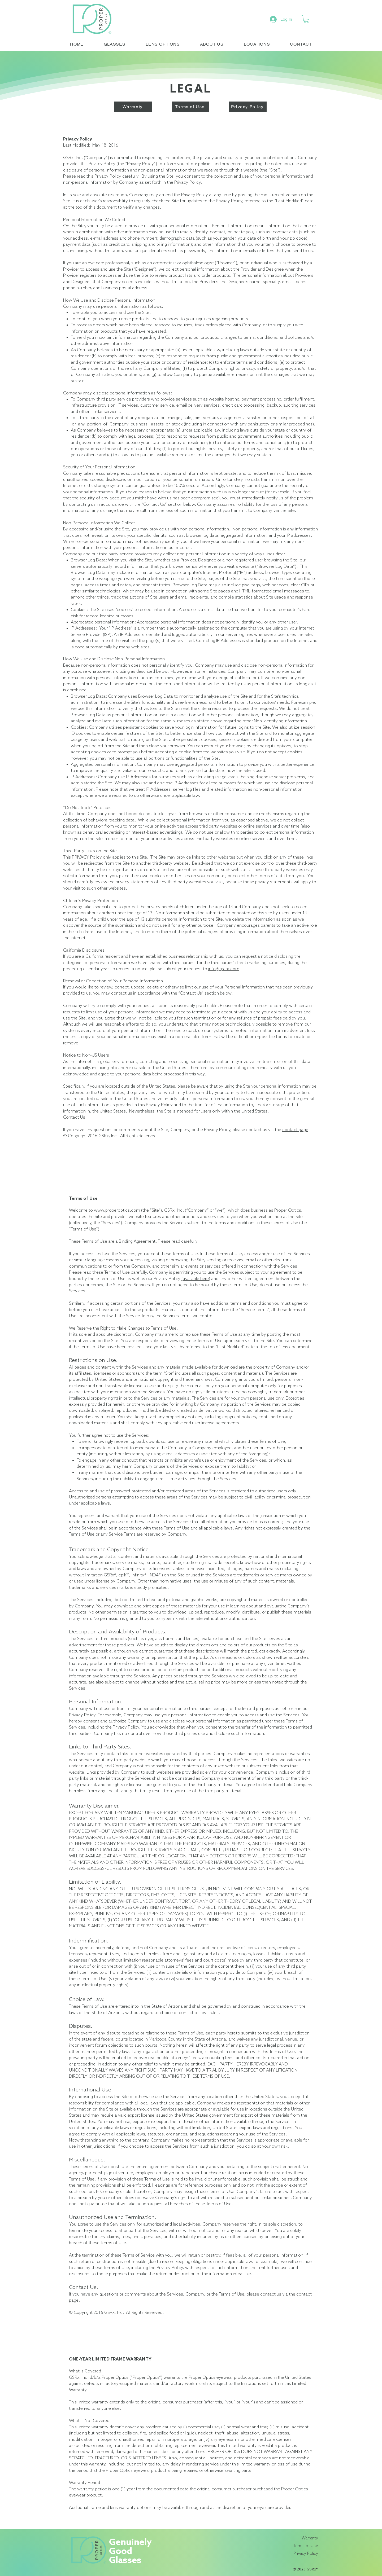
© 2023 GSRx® (305, 2569)
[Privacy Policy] (248, 107)
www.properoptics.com (117, 1210)
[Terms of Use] (190, 107)
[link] (306, 19)
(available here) (195, 1278)
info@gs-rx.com (223, 969)
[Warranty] (133, 107)
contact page (295, 1129)
